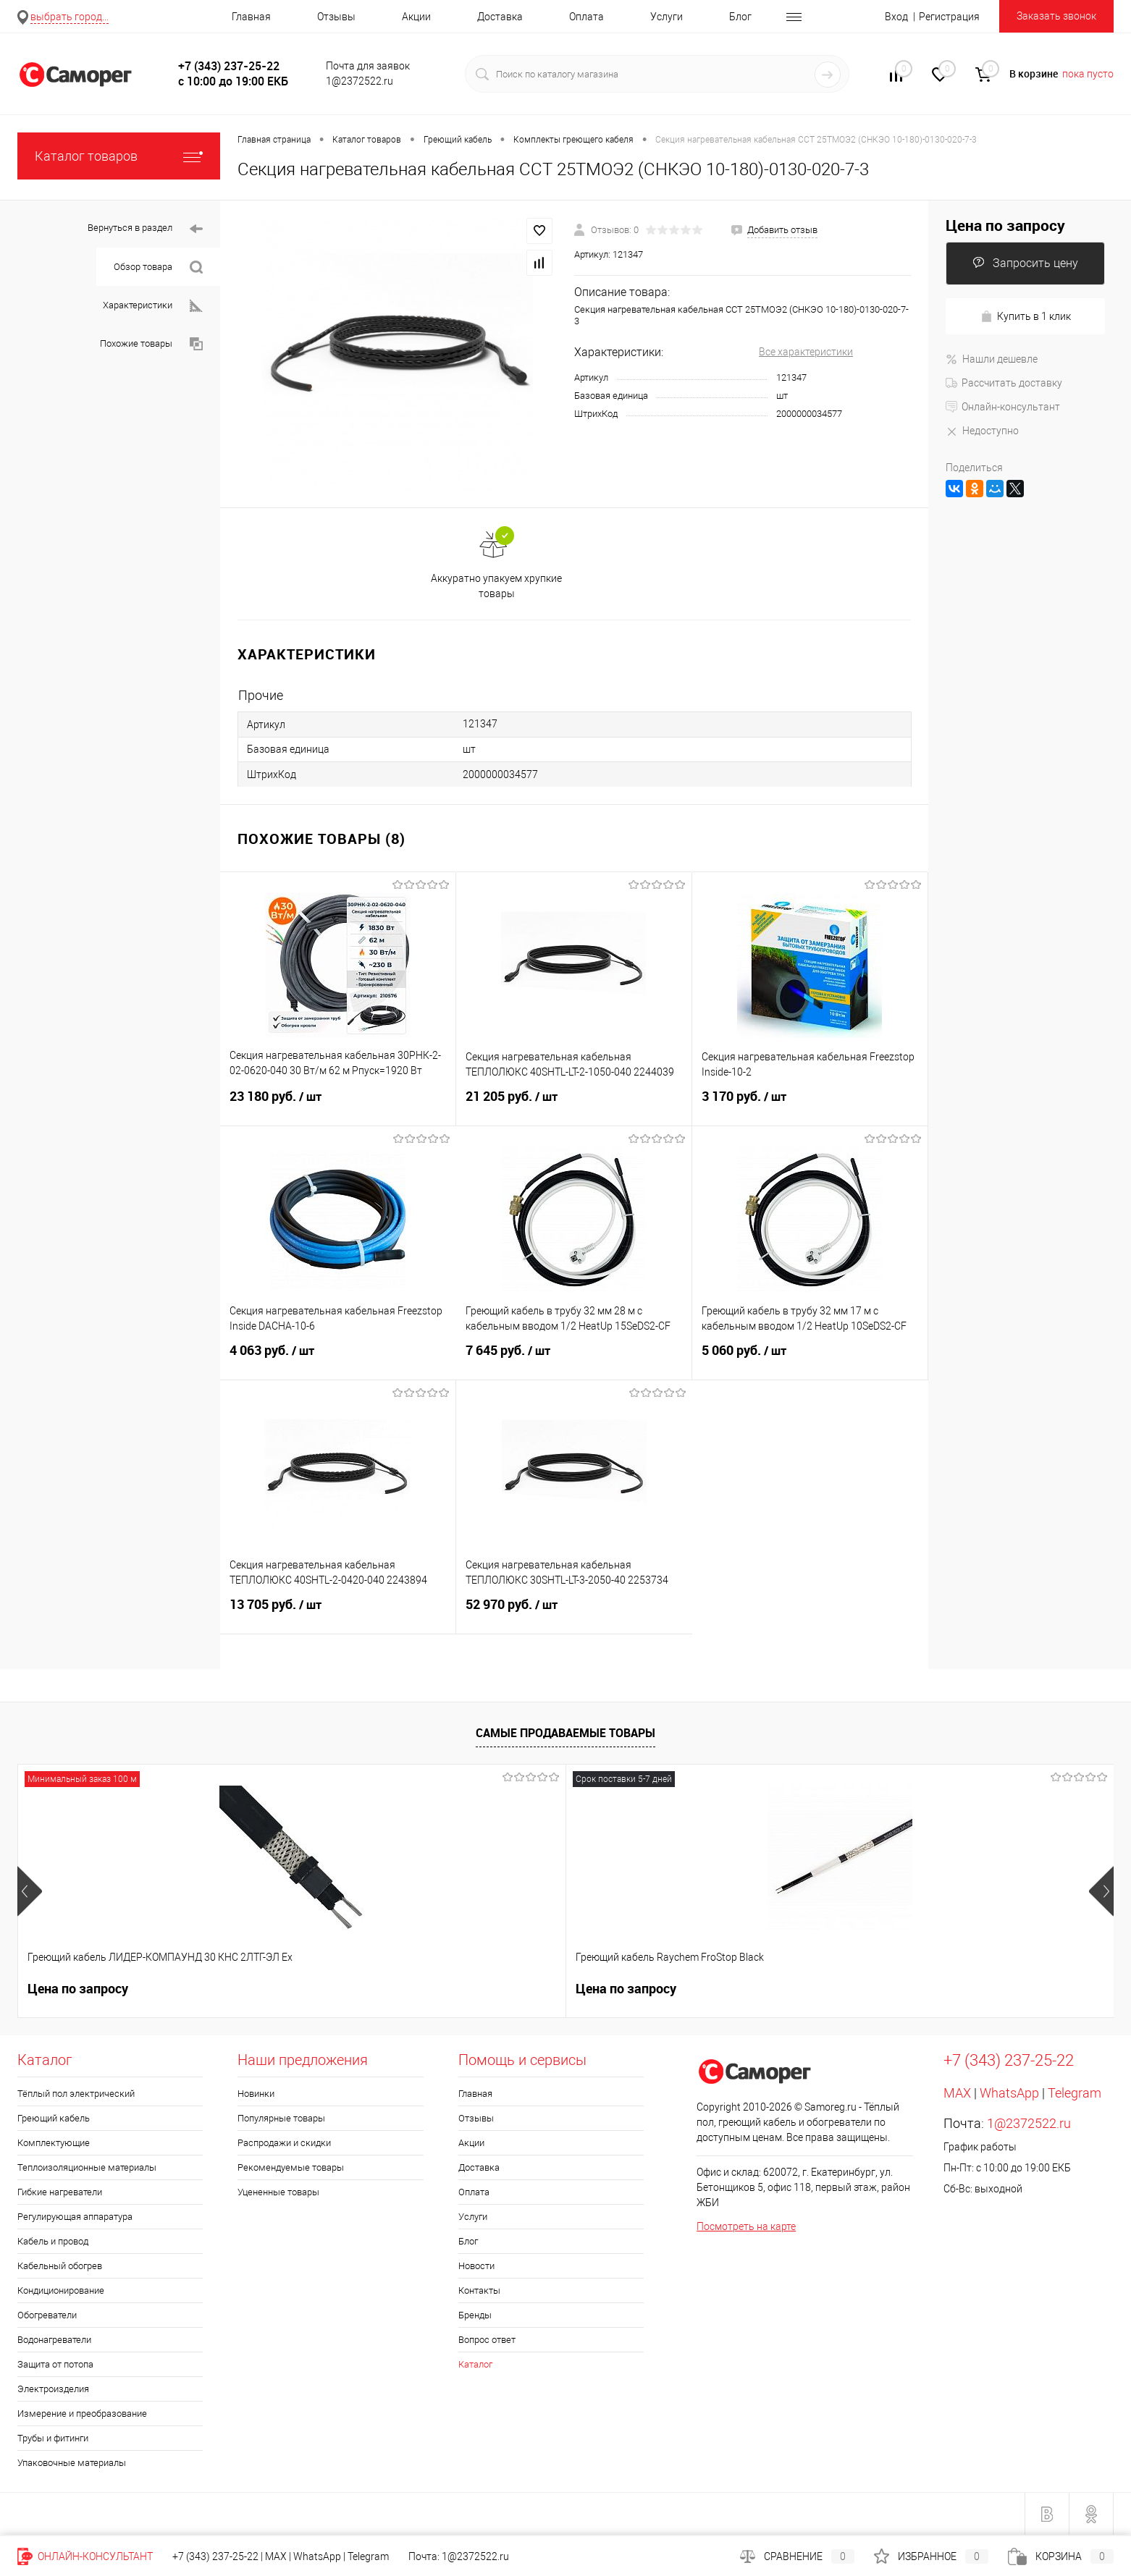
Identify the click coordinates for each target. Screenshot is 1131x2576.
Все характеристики (806, 352)
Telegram (1074, 2092)
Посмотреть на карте (746, 2226)
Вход (896, 16)
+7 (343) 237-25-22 (215, 2556)
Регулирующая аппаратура (75, 2216)
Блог (740, 16)
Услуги (666, 16)
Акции (416, 16)
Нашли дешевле (992, 359)
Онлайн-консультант (1003, 407)
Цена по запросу (1005, 225)
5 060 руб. (810, 1359)
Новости (476, 2265)
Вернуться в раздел (145, 229)
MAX (957, 2092)
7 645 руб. (574, 1359)
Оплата (586, 16)
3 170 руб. (810, 1105)
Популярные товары (281, 2118)
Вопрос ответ (487, 2339)
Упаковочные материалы (71, 2462)
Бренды (475, 2315)
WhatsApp (1009, 2092)
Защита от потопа (55, 2364)
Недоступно (982, 430)
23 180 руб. (338, 1105)
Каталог (475, 2364)
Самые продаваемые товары (565, 1733)
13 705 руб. (338, 1613)
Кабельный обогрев (59, 2265)
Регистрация (949, 16)
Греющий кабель (53, 2118)
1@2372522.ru (1029, 2123)
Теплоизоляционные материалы (86, 2167)
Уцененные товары (278, 2192)
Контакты (479, 2290)
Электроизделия (53, 2388)
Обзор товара (158, 267)
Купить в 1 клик (1025, 317)
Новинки (255, 2093)
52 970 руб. (574, 1613)
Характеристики (153, 306)
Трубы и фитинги (52, 2438)
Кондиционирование (60, 2290)
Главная (251, 16)
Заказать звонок (1056, 16)
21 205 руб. (574, 1105)
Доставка (500, 16)
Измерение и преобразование (82, 2413)
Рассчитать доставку (1004, 383)
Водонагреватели (54, 2339)
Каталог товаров (119, 156)
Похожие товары (151, 344)
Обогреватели (47, 2315)
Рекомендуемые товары (290, 2167)
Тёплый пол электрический (76, 2093)
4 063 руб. (338, 1359)
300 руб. (500, 1989)
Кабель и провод (52, 2241)
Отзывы (336, 16)
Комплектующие (53, 2142)
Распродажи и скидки (284, 2142)
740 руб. (938, 1989)
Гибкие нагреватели (59, 2192)
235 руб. (719, 1989)
